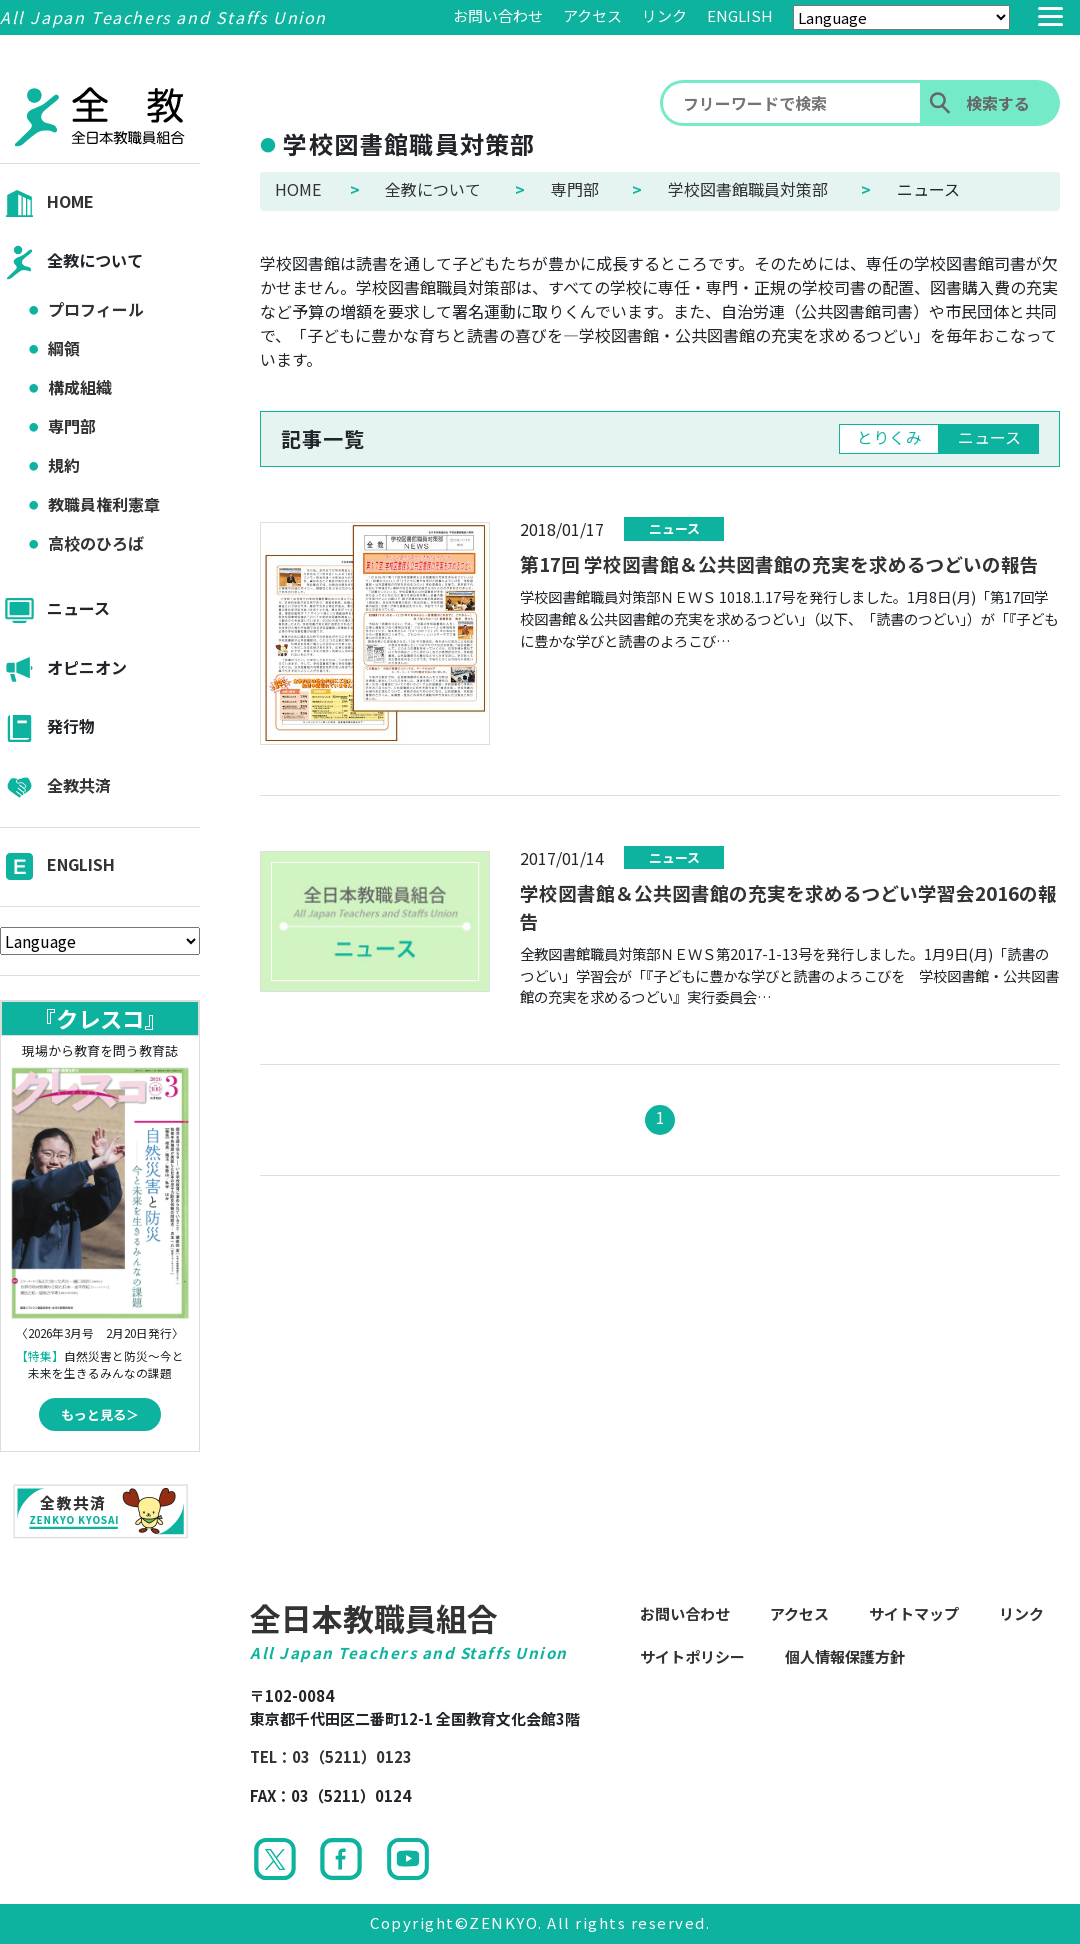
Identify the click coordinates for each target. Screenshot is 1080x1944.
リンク (664, 15)
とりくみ (889, 437)
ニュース (55, 610)
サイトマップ (914, 1613)
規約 (64, 465)
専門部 (72, 426)
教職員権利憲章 (104, 504)
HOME (47, 203)
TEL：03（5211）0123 (331, 1756)
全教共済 (55, 787)
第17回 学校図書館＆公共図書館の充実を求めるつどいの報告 (779, 563)
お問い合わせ (498, 15)
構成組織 (80, 387)
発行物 (47, 728)
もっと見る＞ (100, 1414)
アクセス (592, 15)
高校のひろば (96, 543)
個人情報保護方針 (845, 1656)
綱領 (64, 348)
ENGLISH (740, 15)
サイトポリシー (692, 1656)
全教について (71, 262)
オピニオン (63, 669)
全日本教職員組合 (374, 1617)
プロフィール (96, 309)
